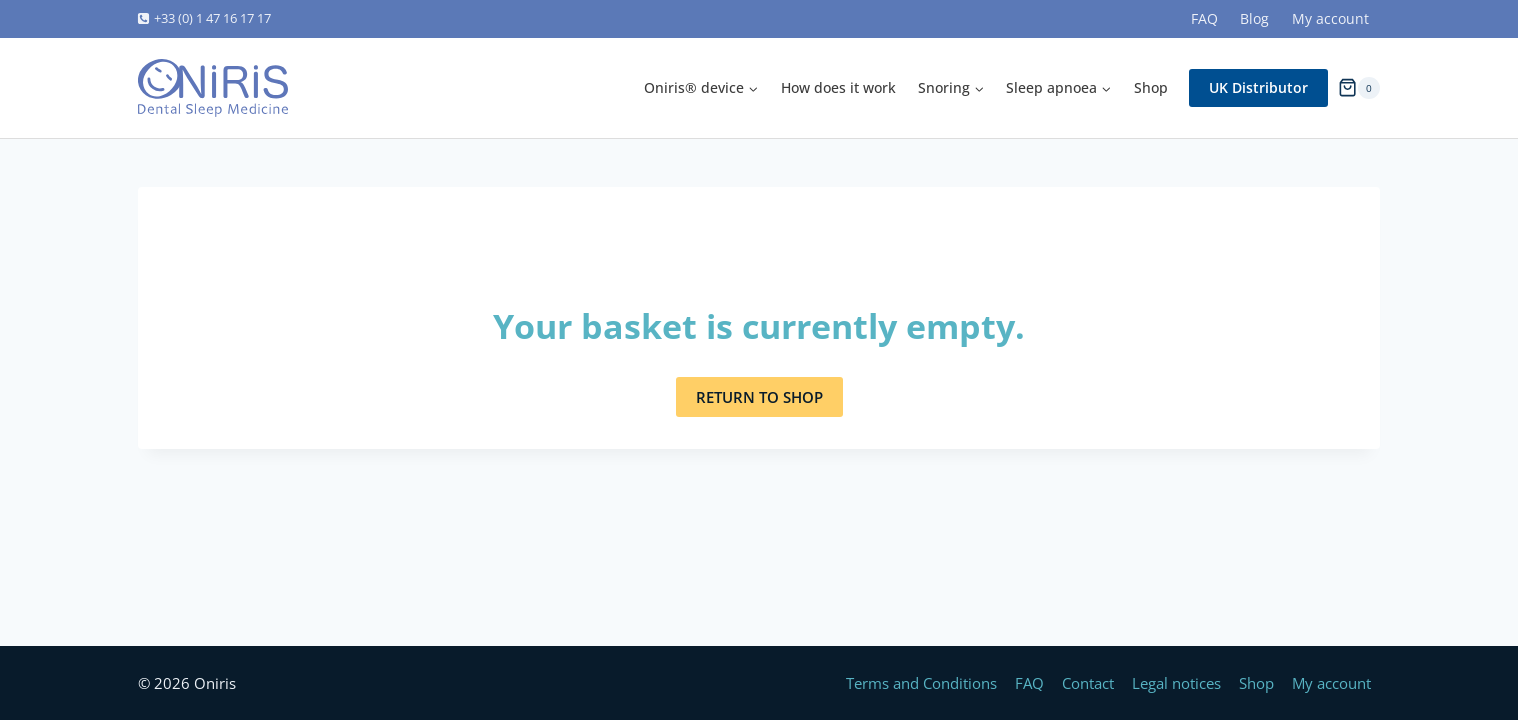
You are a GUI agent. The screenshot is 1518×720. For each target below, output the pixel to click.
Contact (1088, 683)
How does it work (838, 87)
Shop (1151, 87)
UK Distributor (1258, 87)
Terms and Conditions (921, 683)
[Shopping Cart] (1359, 87)
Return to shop (759, 397)
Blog (1254, 18)
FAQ (1204, 18)
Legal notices (1176, 683)
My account (1330, 18)
